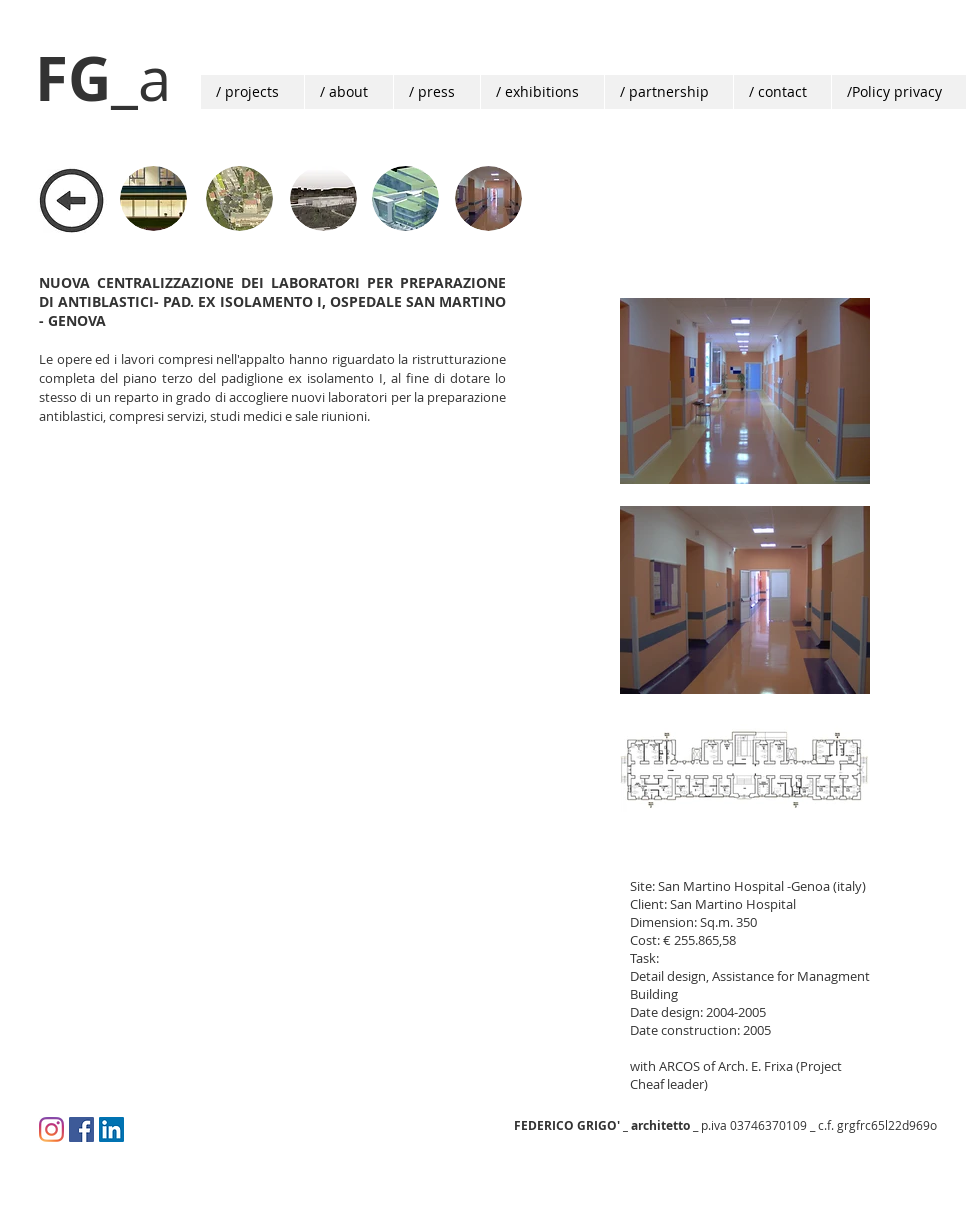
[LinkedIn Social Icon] (111, 1129)
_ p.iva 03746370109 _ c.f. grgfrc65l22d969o (725, 1125)
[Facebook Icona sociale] (81, 1129)
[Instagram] (51, 1129)
